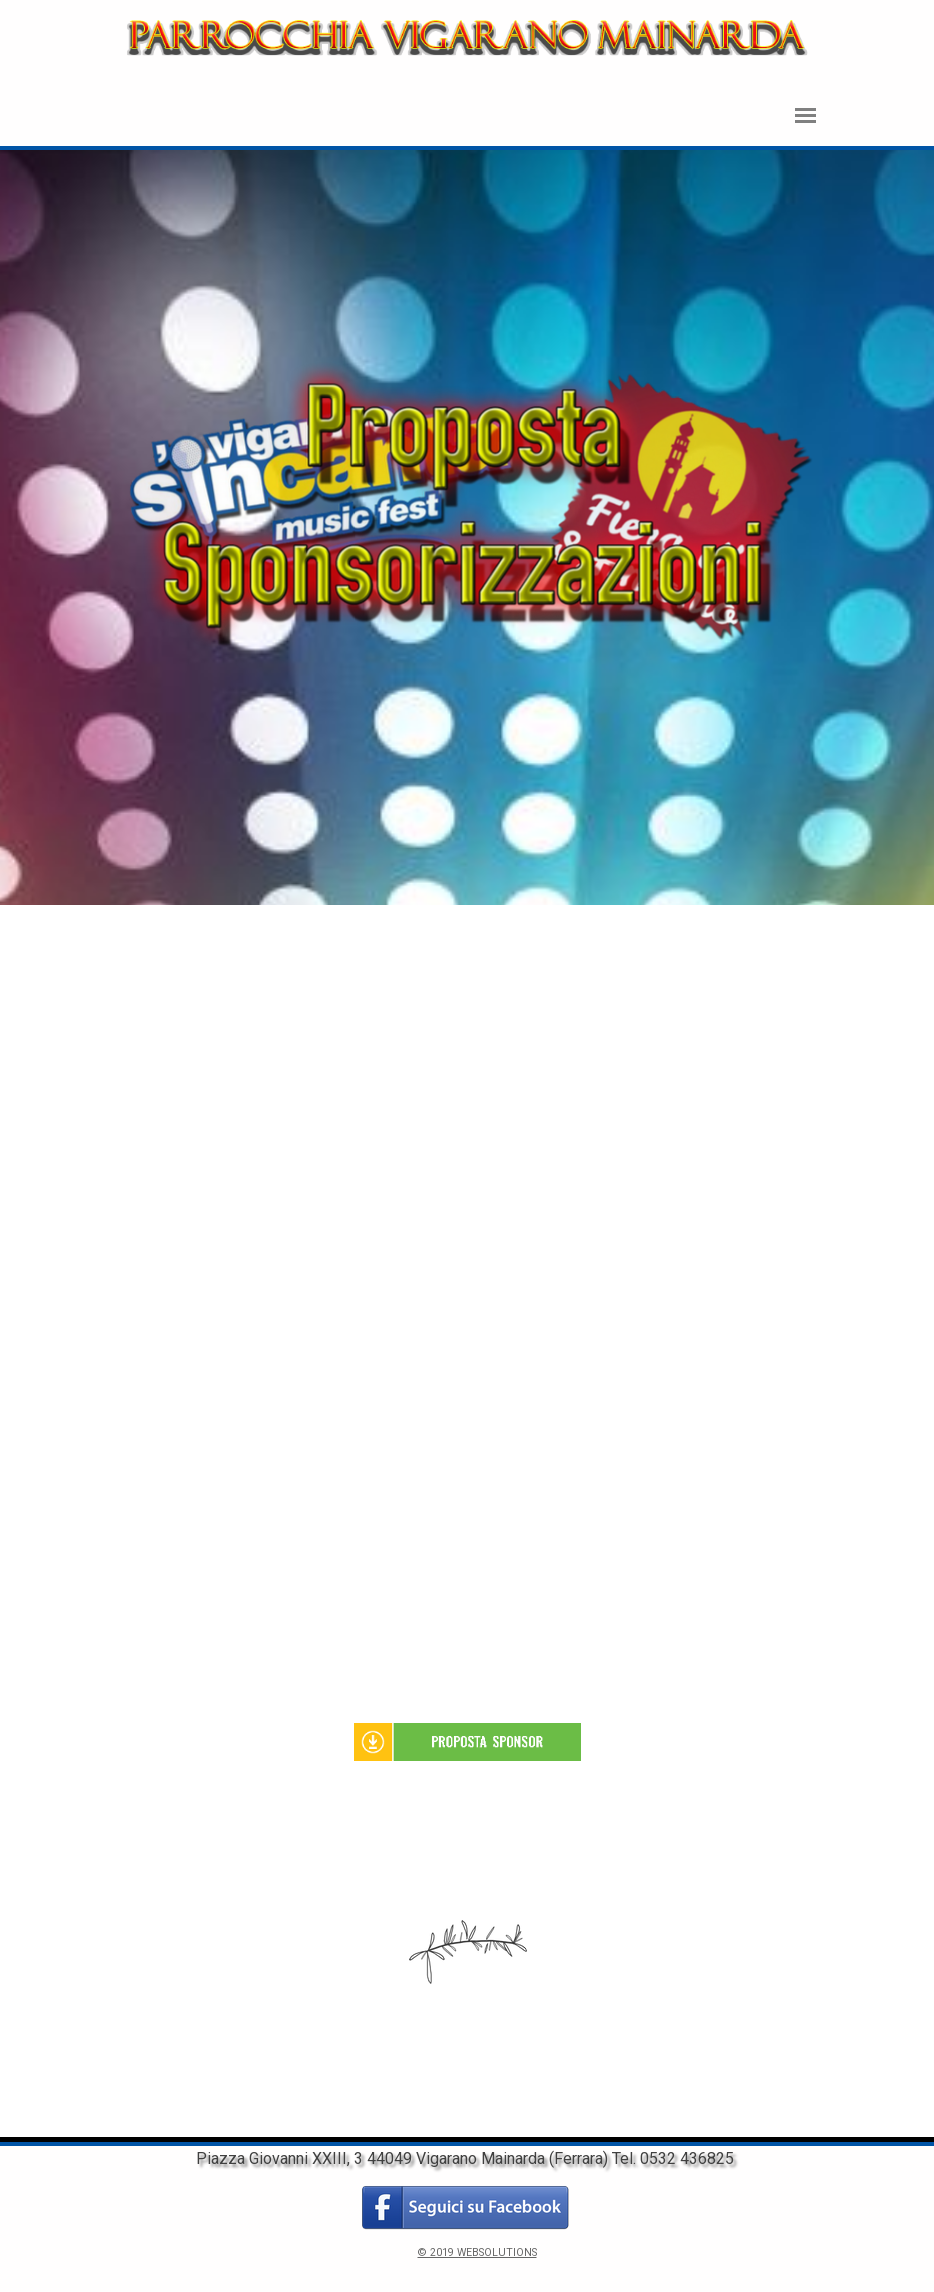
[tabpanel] (467, 505)
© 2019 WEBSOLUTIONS (477, 2252)
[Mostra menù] (805, 115)
